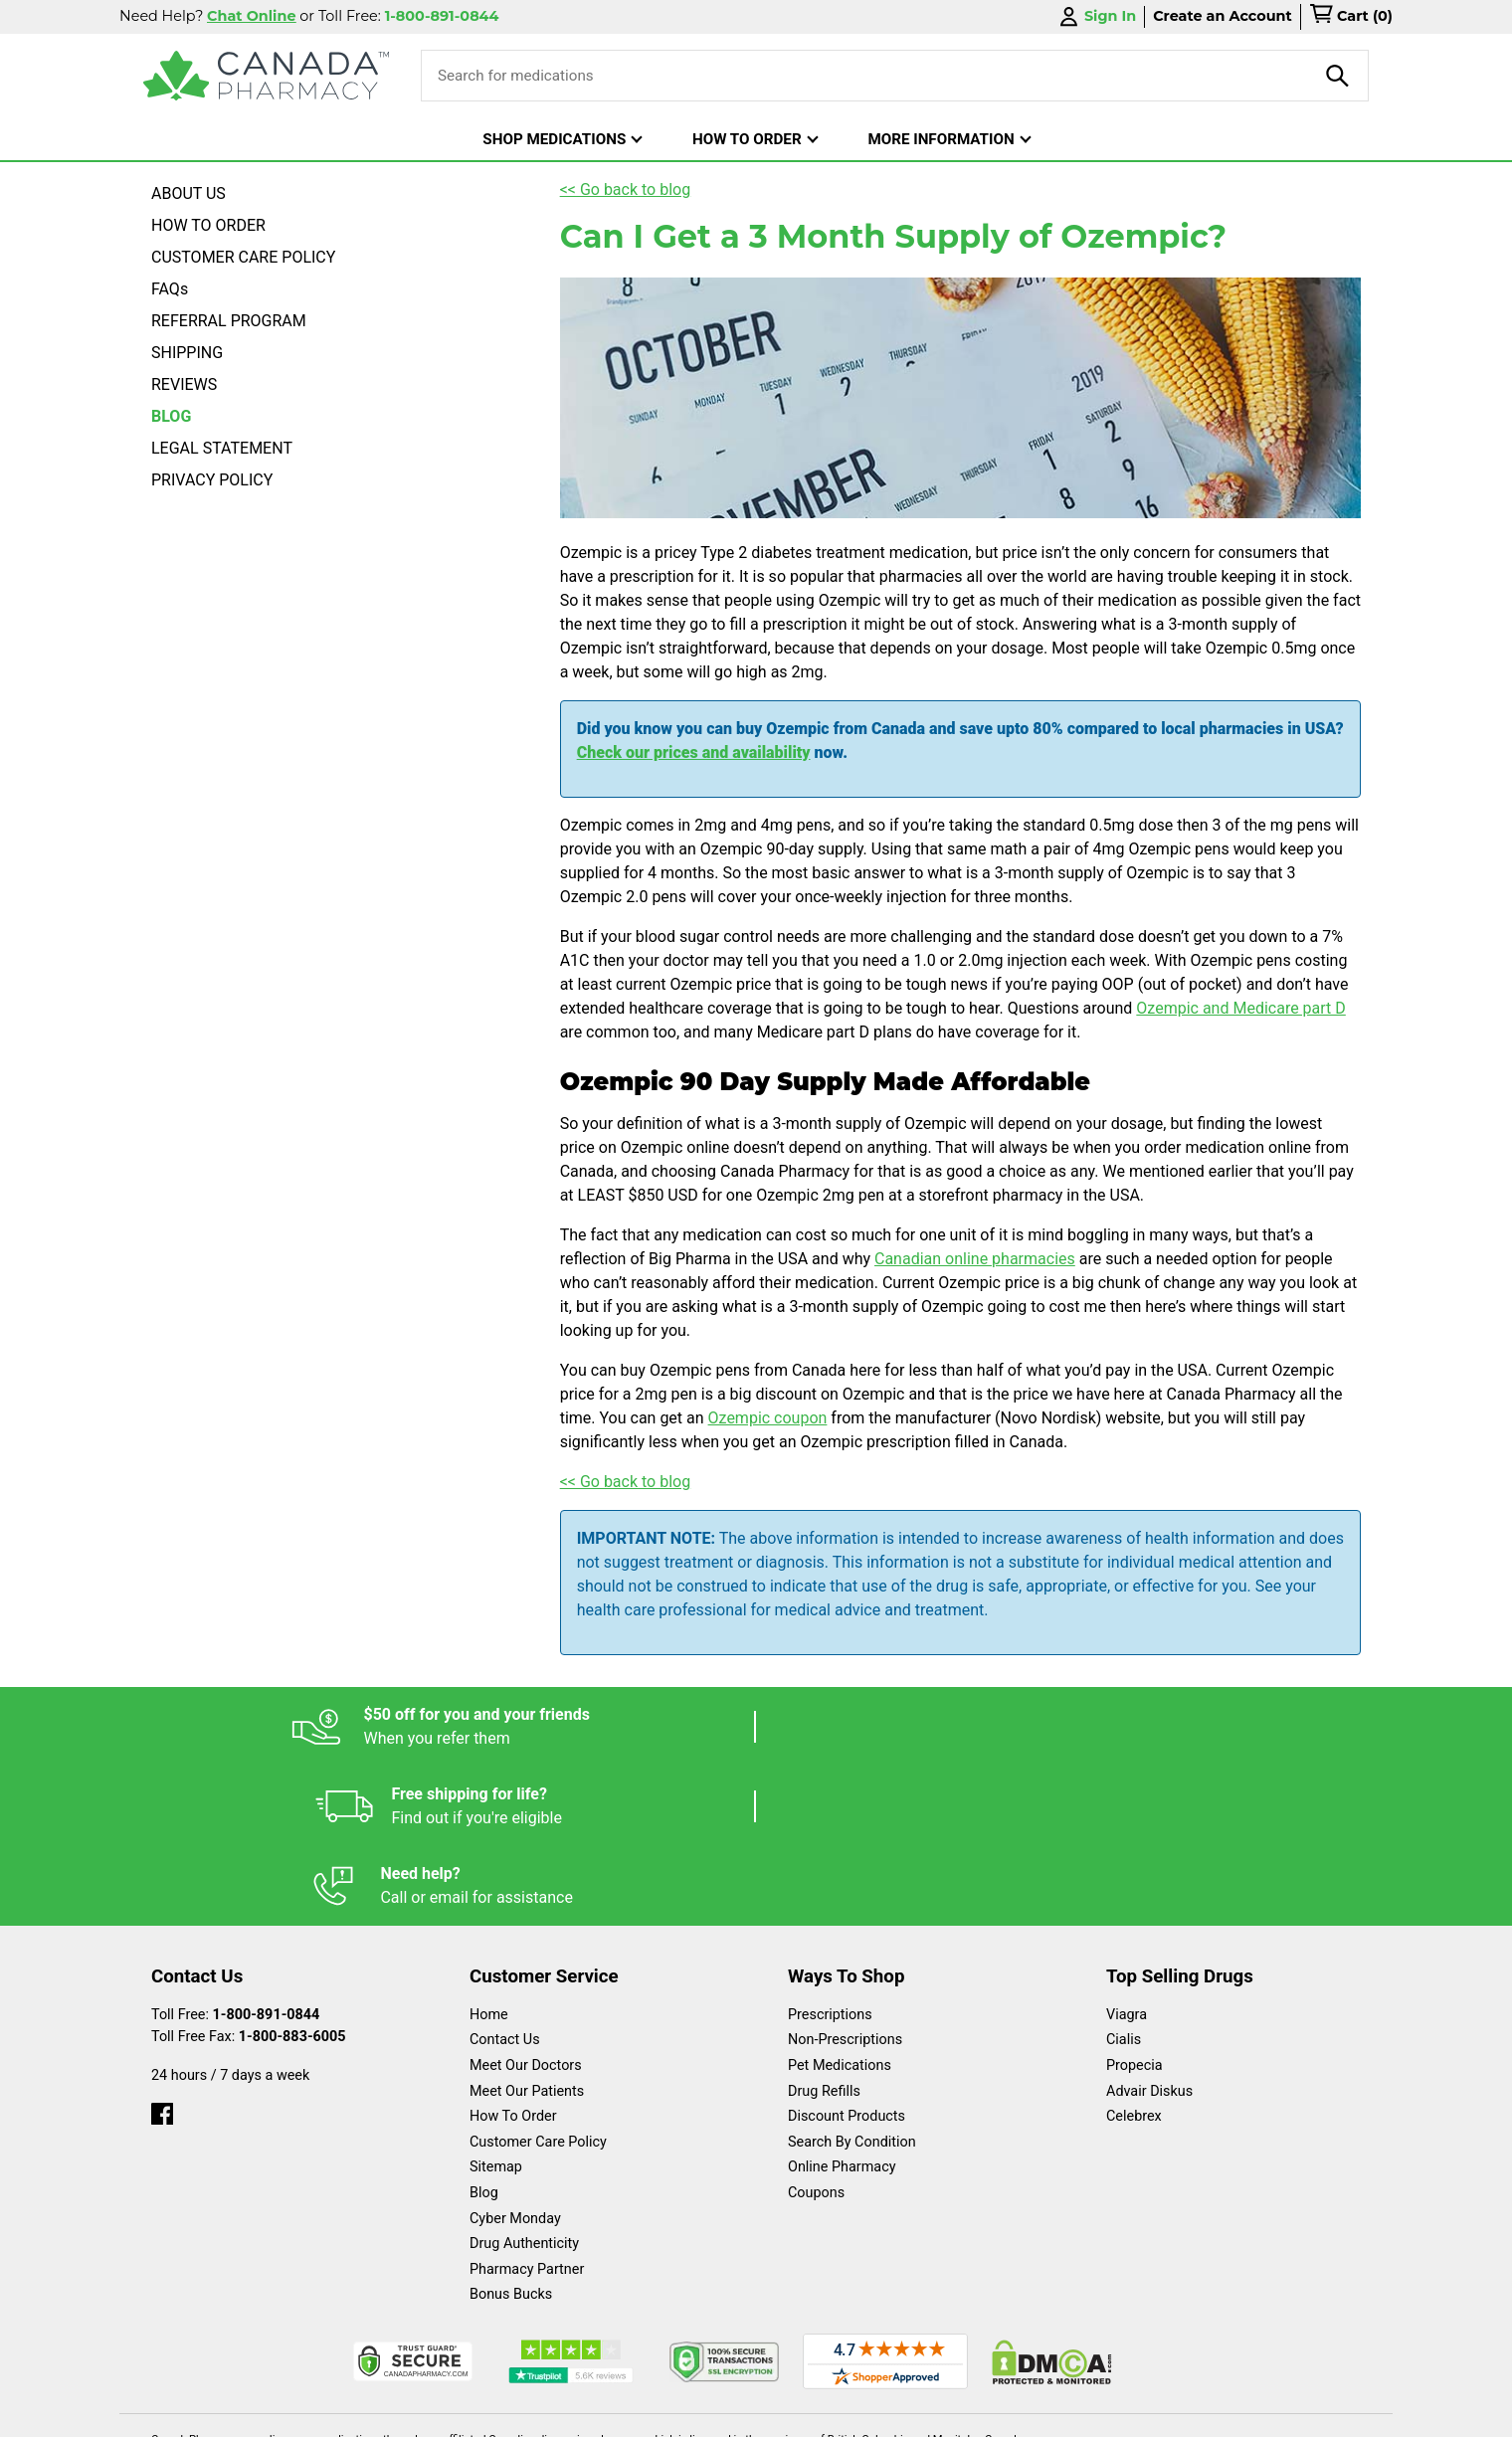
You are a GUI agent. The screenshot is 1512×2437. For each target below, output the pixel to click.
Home (489, 1855)
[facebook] (162, 1950)
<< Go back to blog (625, 189)
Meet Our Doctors (526, 1906)
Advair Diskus (1149, 1932)
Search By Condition (852, 1982)
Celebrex (1134, 1957)
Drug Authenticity (524, 2084)
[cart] (1351, 17)
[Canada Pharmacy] (266, 75)
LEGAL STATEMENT (221, 448)
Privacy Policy (1058, 2411)
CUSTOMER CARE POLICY (243, 257)
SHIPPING (187, 352)
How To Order (513, 1957)
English (816, 2411)
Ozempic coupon (768, 1417)
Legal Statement (926, 2411)
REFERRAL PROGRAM (228, 320)
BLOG (171, 416)
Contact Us (505, 1880)
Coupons (816, 2033)
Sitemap (496, 2007)
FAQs (169, 289)
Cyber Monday (515, 2059)
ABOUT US (188, 193)
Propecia (1134, 1906)
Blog (484, 2033)
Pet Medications (839, 1906)
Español (731, 2411)
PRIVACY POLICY (212, 479)
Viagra (1126, 1855)
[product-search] (1338, 75)
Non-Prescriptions (845, 1880)
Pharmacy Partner (527, 2110)
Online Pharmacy (842, 2007)
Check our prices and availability (694, 752)
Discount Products (846, 1957)
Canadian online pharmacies (974, 1258)
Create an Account (1222, 16)
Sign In (1096, 16)
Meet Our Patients (527, 1932)
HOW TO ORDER (208, 225)
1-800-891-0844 (266, 1855)
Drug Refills (824, 1932)
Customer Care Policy (538, 1982)
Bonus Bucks (511, 2135)
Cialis (1123, 1880)
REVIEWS (184, 384)
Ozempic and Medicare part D (1240, 1008)
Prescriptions (830, 1855)
